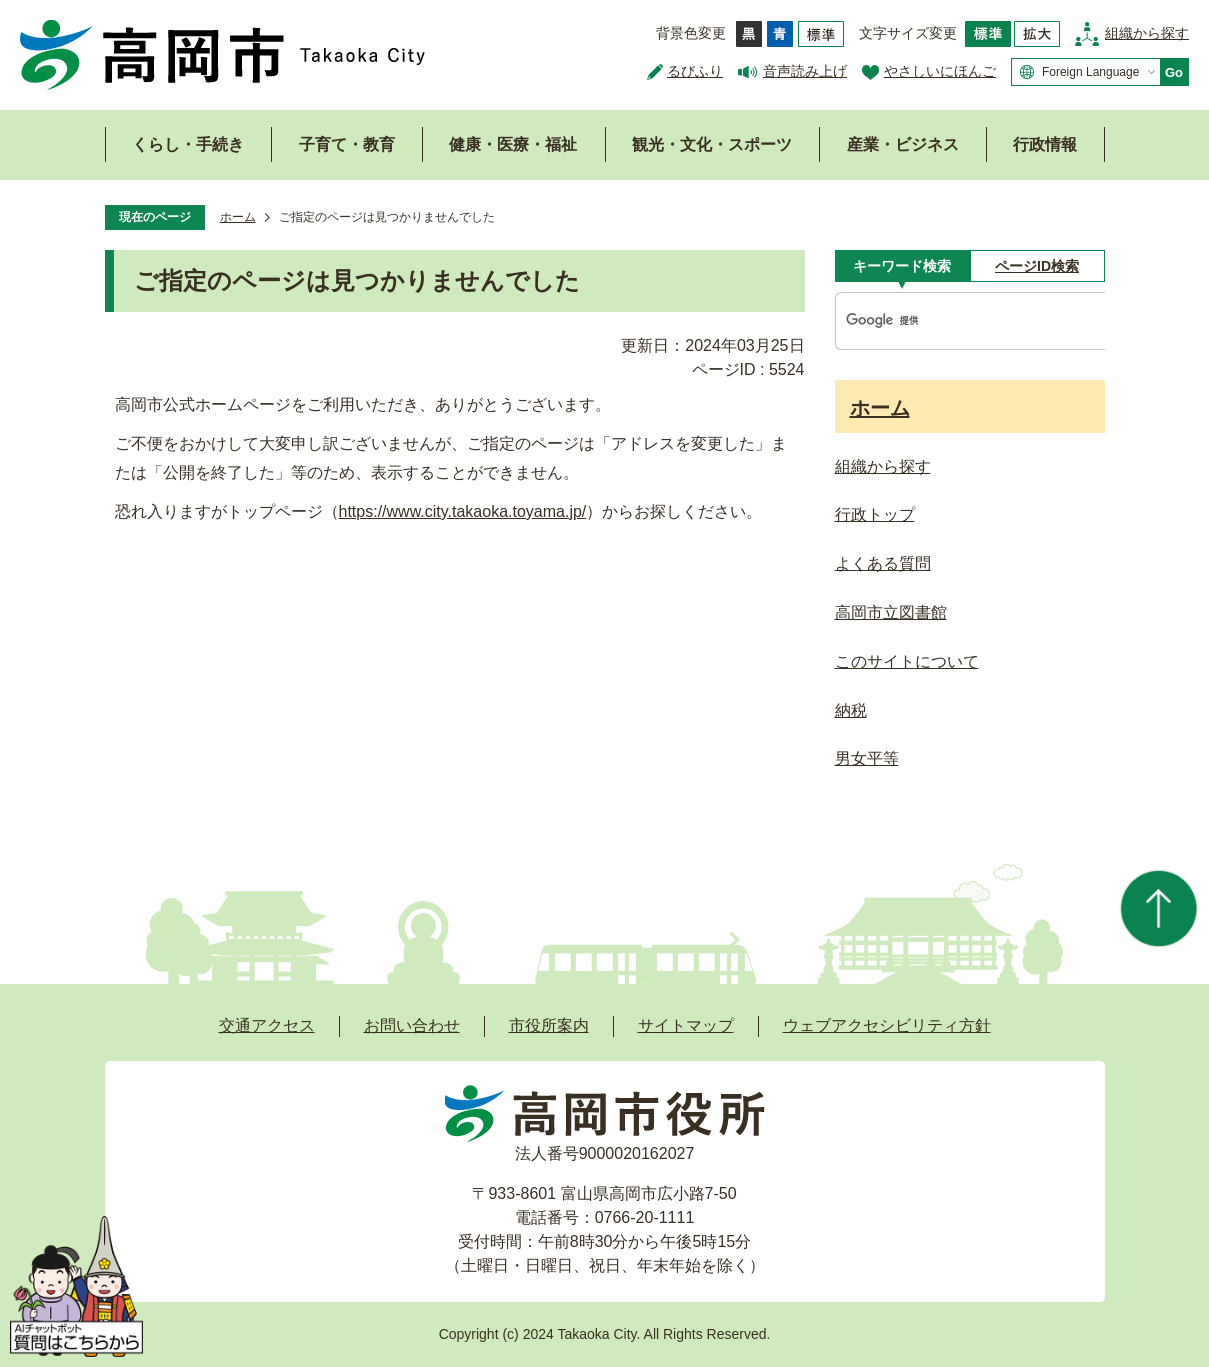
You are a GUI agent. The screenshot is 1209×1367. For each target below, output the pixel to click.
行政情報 (1045, 144)
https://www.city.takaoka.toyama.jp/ (463, 511)
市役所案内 (549, 1025)
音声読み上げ (805, 71)
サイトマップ (686, 1025)
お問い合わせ (412, 1025)
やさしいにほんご (940, 71)
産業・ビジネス (903, 144)
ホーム (238, 217)
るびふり (695, 71)
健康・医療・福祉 (513, 144)
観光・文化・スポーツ (712, 144)
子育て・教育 (347, 144)
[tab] (902, 266)
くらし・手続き (188, 144)
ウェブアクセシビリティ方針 (887, 1025)
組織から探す (1147, 33)
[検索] (949, 321)
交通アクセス (267, 1025)
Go (1174, 72)
